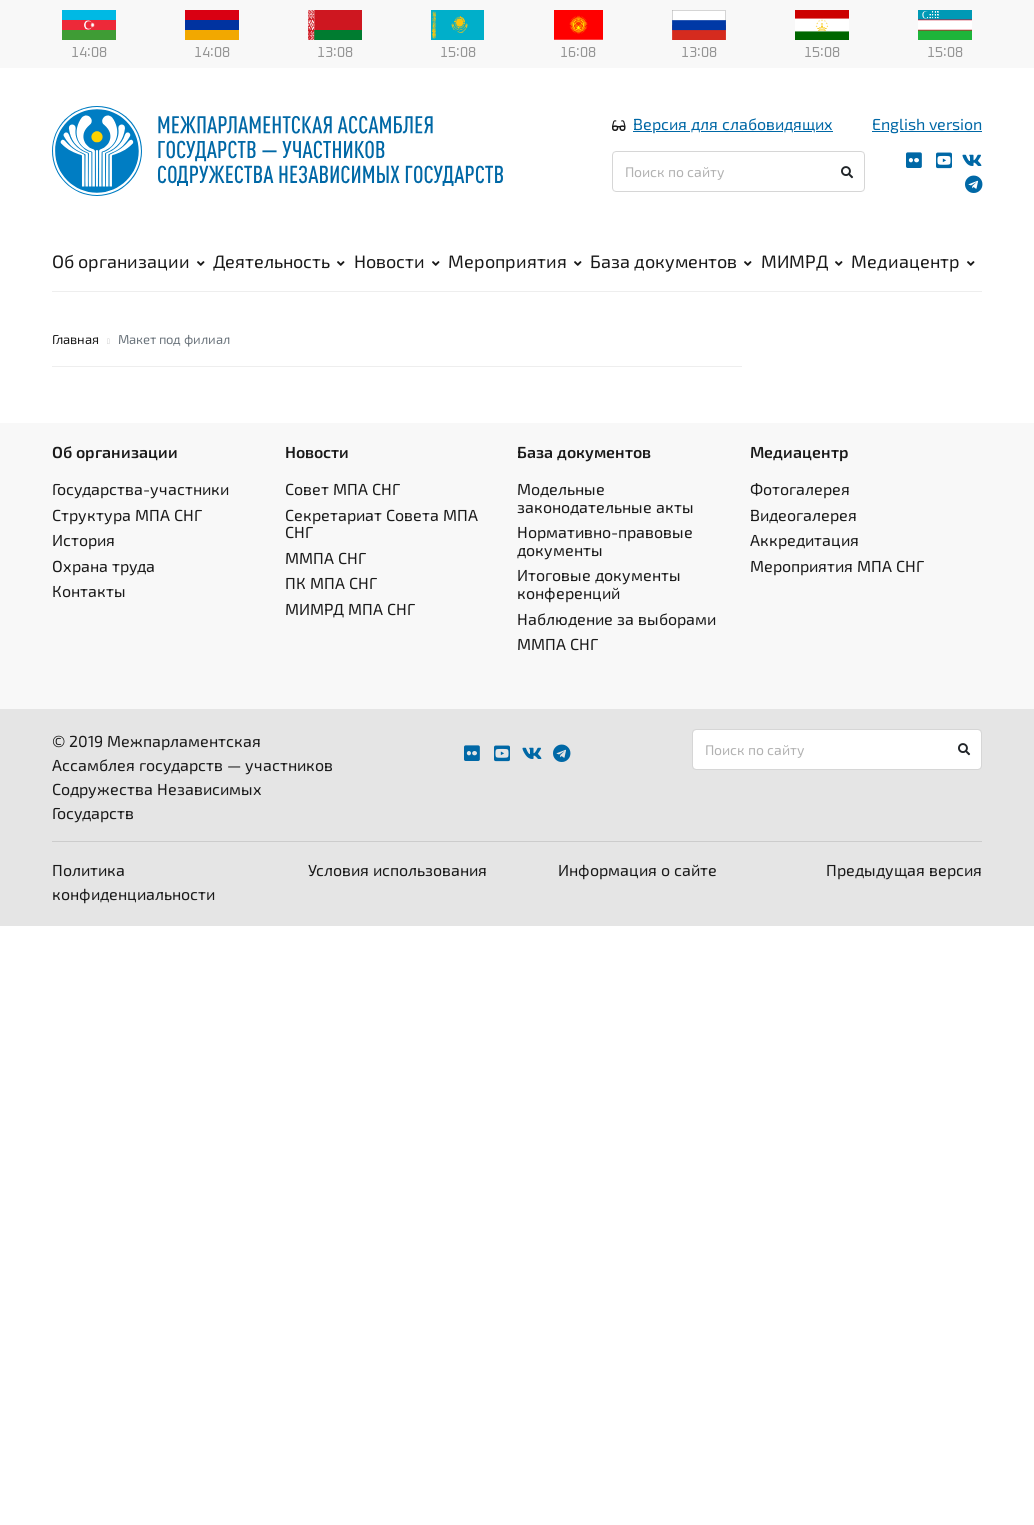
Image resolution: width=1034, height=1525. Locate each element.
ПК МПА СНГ (331, 582)
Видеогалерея (803, 514)
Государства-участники (140, 488)
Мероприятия (515, 261)
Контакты (89, 590)
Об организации (128, 261)
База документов (671, 261)
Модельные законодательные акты (605, 497)
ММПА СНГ (325, 557)
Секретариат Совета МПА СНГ (381, 523)
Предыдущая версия (904, 869)
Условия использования (397, 869)
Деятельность (279, 261)
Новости (397, 261)
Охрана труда (103, 565)
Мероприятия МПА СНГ (837, 565)
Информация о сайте (637, 869)
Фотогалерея (800, 488)
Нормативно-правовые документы (605, 540)
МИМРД (802, 261)
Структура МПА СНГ (127, 514)
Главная (75, 339)
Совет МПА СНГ (342, 488)
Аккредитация (804, 539)
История (83, 539)
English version (927, 123)
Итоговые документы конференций (599, 583)
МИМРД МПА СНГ (350, 608)
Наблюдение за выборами (616, 618)
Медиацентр (913, 261)
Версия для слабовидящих (733, 123)
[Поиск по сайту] (738, 171)
